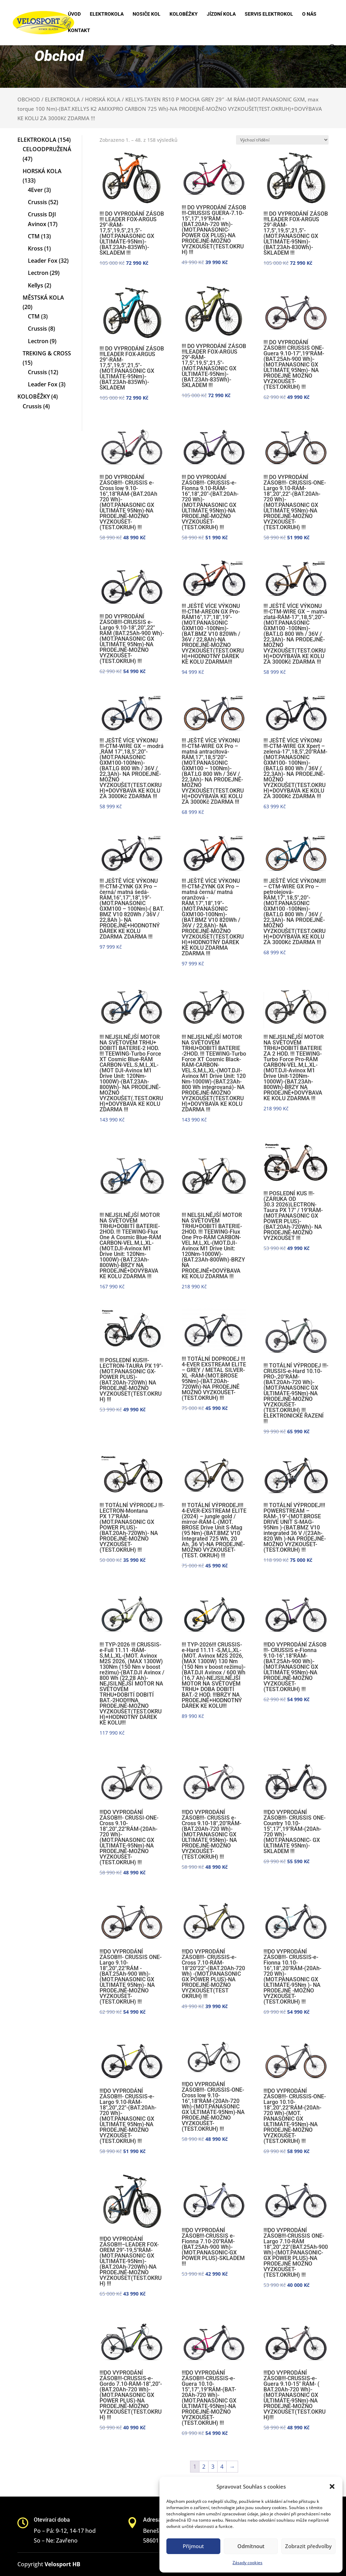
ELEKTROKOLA (62, 99)
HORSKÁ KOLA (102, 99)
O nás (309, 14)
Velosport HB (62, 2564)
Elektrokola (107, 14)
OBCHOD (28, 99)
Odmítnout (251, 2546)
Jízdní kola (221, 14)
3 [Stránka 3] (212, 2466)
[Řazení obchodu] (282, 140)
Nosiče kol (146, 14)
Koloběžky (184, 14)
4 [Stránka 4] (221, 2466)
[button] (332, 2486)
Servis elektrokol (269, 14)
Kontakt (79, 30)
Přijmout (193, 2546)
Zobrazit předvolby (308, 2546)
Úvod (74, 14)
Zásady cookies (247, 2563)
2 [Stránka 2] (203, 2466)
